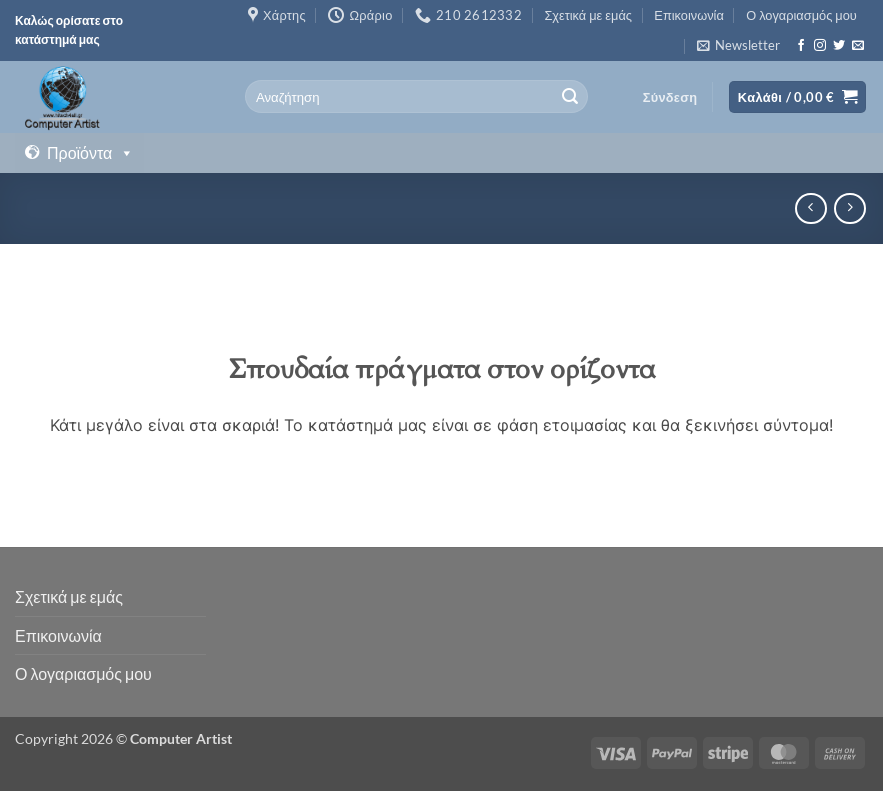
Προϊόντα (90, 153)
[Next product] (810, 208)
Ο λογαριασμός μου (801, 15)
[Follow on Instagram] (820, 46)
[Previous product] (849, 208)
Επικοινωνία (688, 15)
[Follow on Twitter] (839, 46)
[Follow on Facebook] (801, 46)
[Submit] (570, 97)
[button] (738, 45)
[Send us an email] (858, 46)
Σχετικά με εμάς (588, 15)
